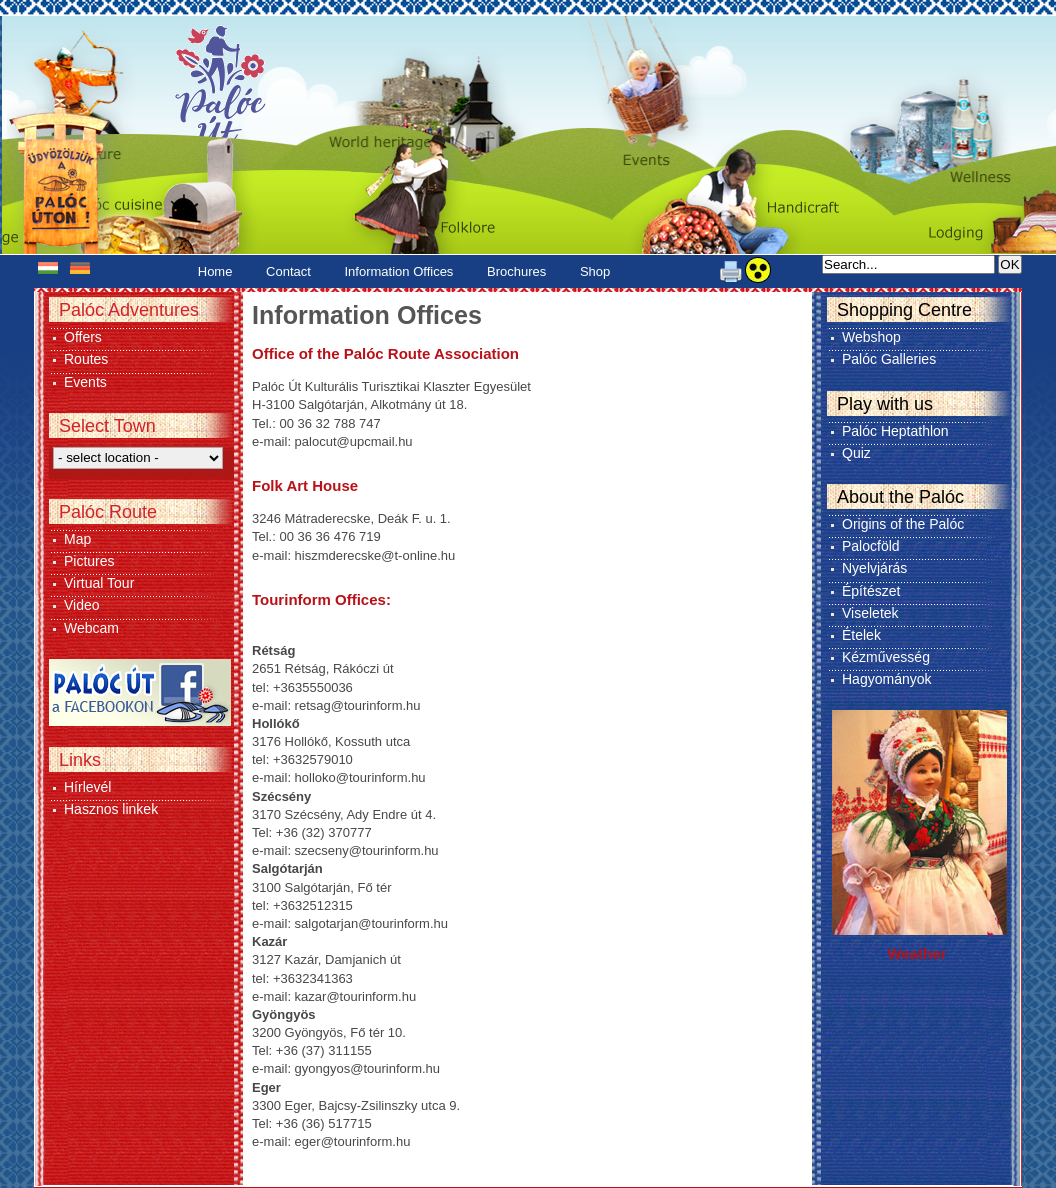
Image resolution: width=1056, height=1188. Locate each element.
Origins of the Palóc (903, 524)
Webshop (871, 337)
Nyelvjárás (874, 568)
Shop (595, 271)
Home (215, 271)
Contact (288, 271)
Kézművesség (886, 657)
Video (82, 605)
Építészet (871, 591)
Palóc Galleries (889, 359)
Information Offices (399, 271)
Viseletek (870, 613)
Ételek (861, 635)
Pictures (89, 561)
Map (77, 539)
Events (85, 382)
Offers (83, 337)
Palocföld (871, 546)
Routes (86, 359)
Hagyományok (887, 679)
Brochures (516, 271)
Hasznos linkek (111, 809)
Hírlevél (87, 787)
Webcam (91, 628)
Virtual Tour (99, 583)
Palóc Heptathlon (895, 431)
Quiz (856, 453)
